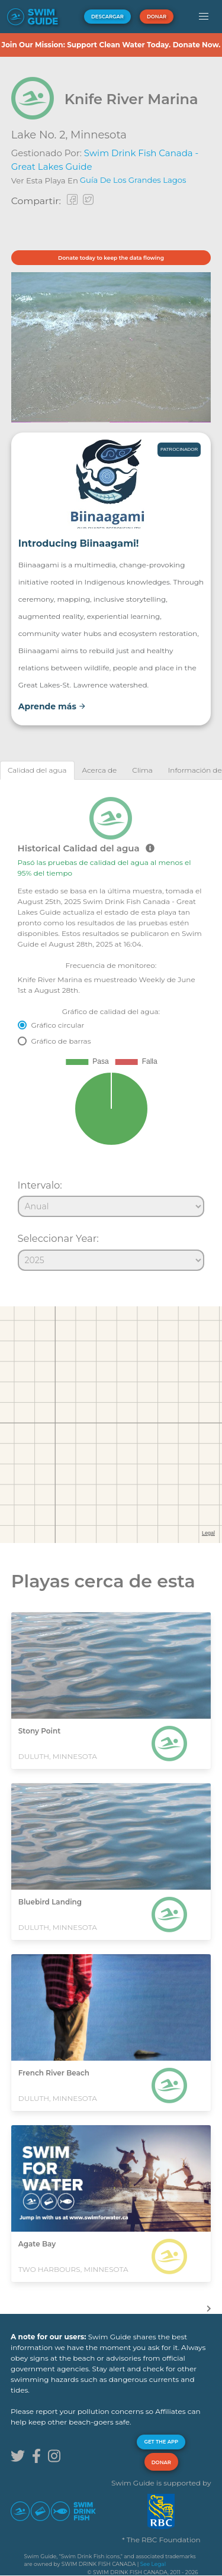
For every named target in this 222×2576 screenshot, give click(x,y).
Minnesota (98, 134)
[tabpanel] (111, 1029)
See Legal (153, 2564)
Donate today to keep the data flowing (111, 257)
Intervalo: (40, 1185)
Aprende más (52, 706)
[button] (203, 16)
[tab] (37, 770)
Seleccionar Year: (58, 1238)
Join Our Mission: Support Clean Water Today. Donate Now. (110, 44)
